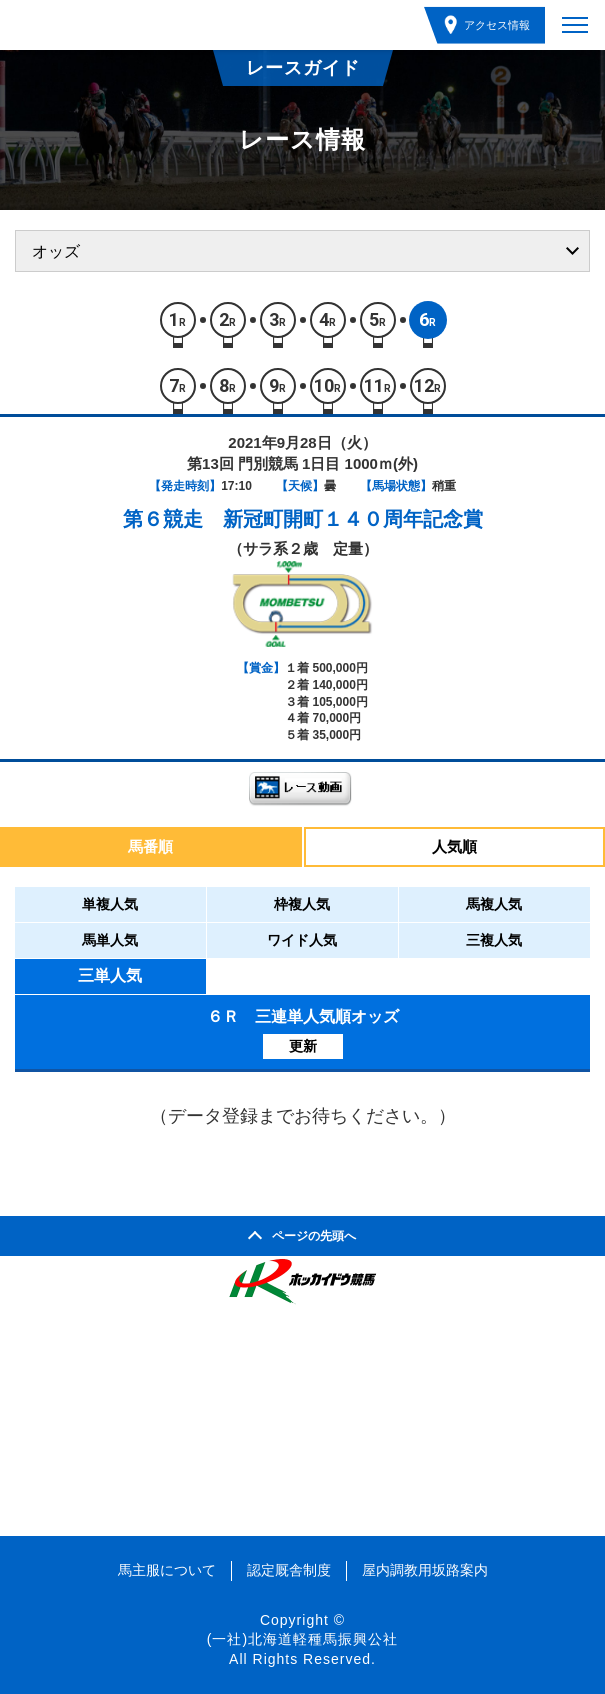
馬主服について (167, 1570)
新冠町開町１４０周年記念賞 (353, 519)
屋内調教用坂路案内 (425, 1570)
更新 (303, 1046)
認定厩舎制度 (289, 1570)
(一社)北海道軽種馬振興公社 (302, 1639)
